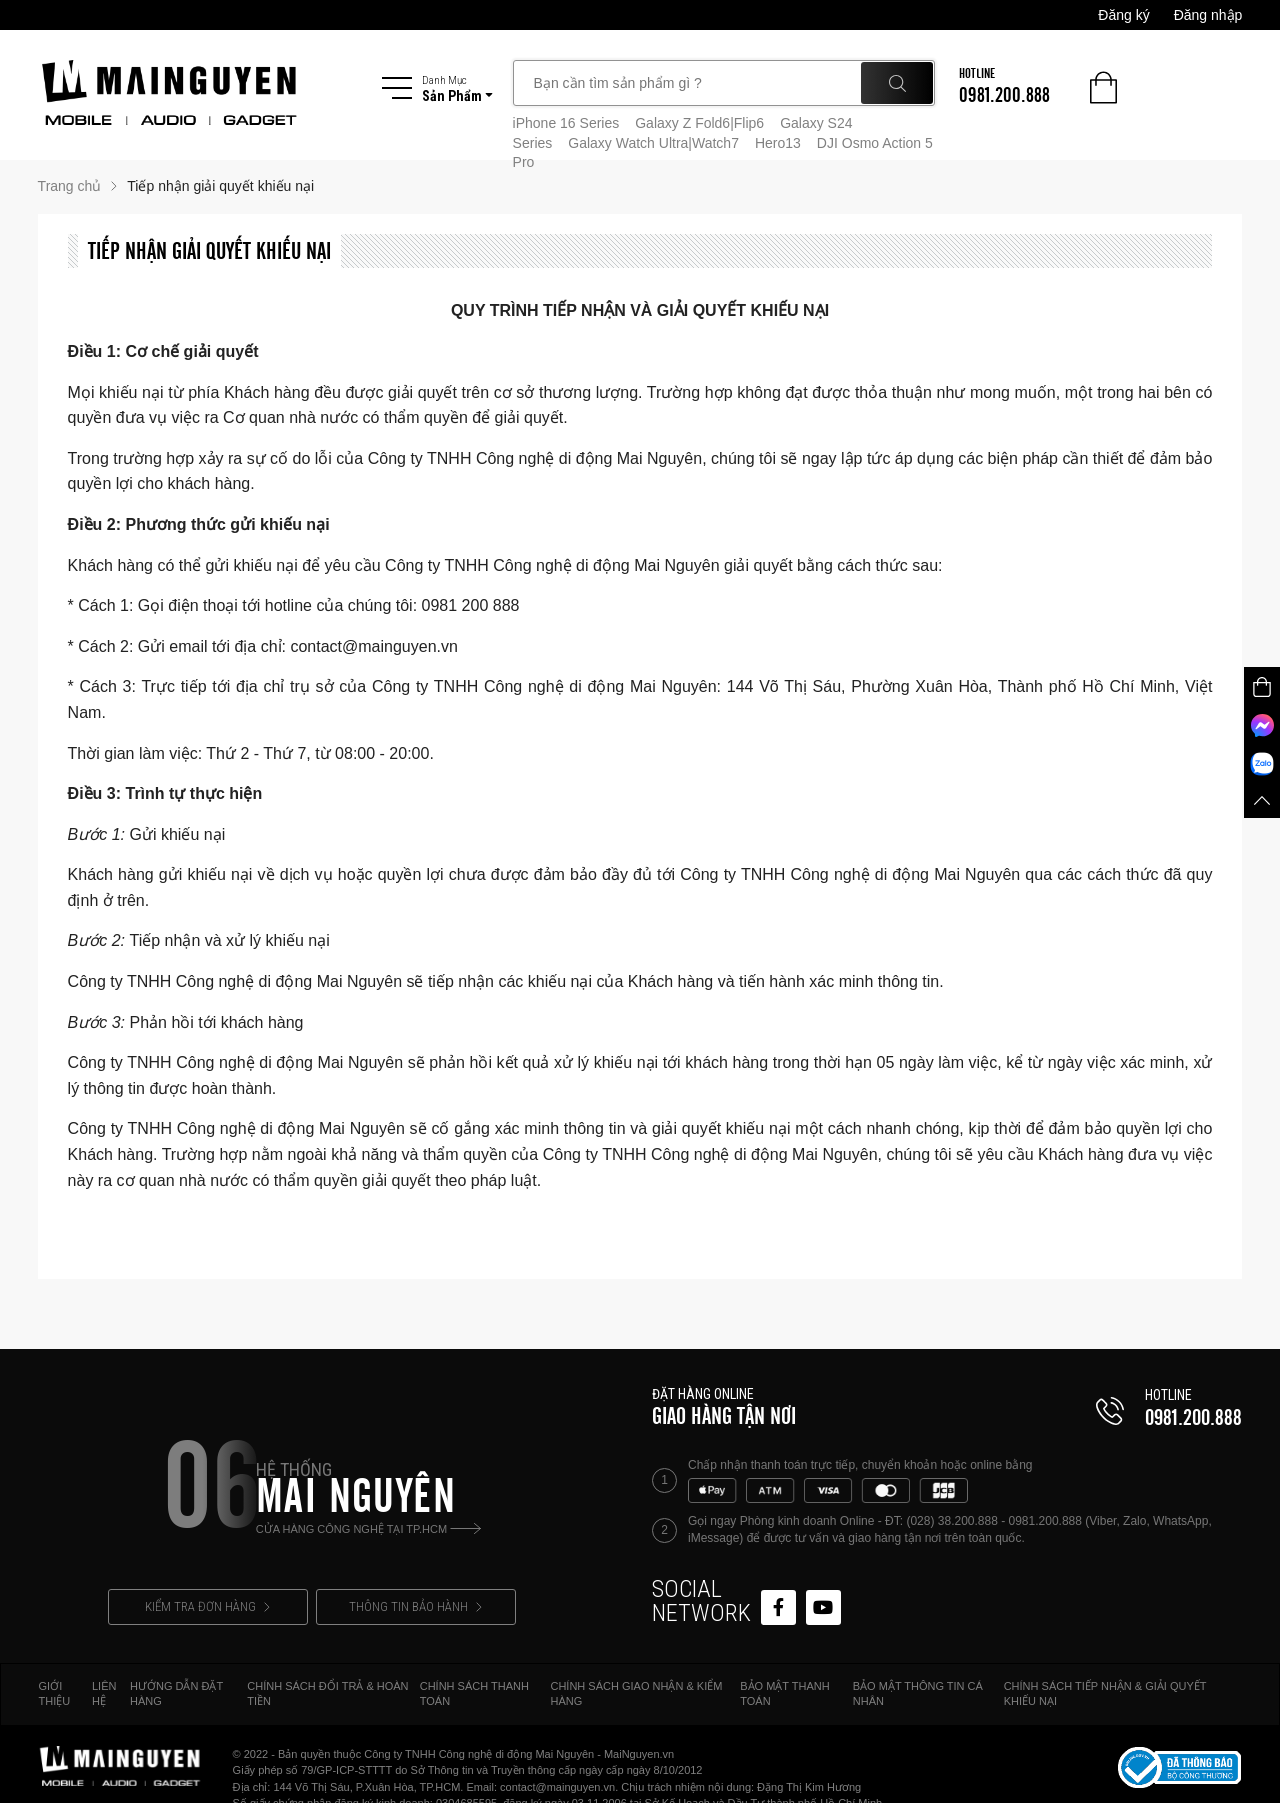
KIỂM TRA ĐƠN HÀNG (207, 1606)
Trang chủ (70, 186)
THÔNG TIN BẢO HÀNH (415, 1606)
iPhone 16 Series (566, 123)
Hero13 (778, 143)
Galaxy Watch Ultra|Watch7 (653, 143)
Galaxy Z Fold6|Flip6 (699, 123)
